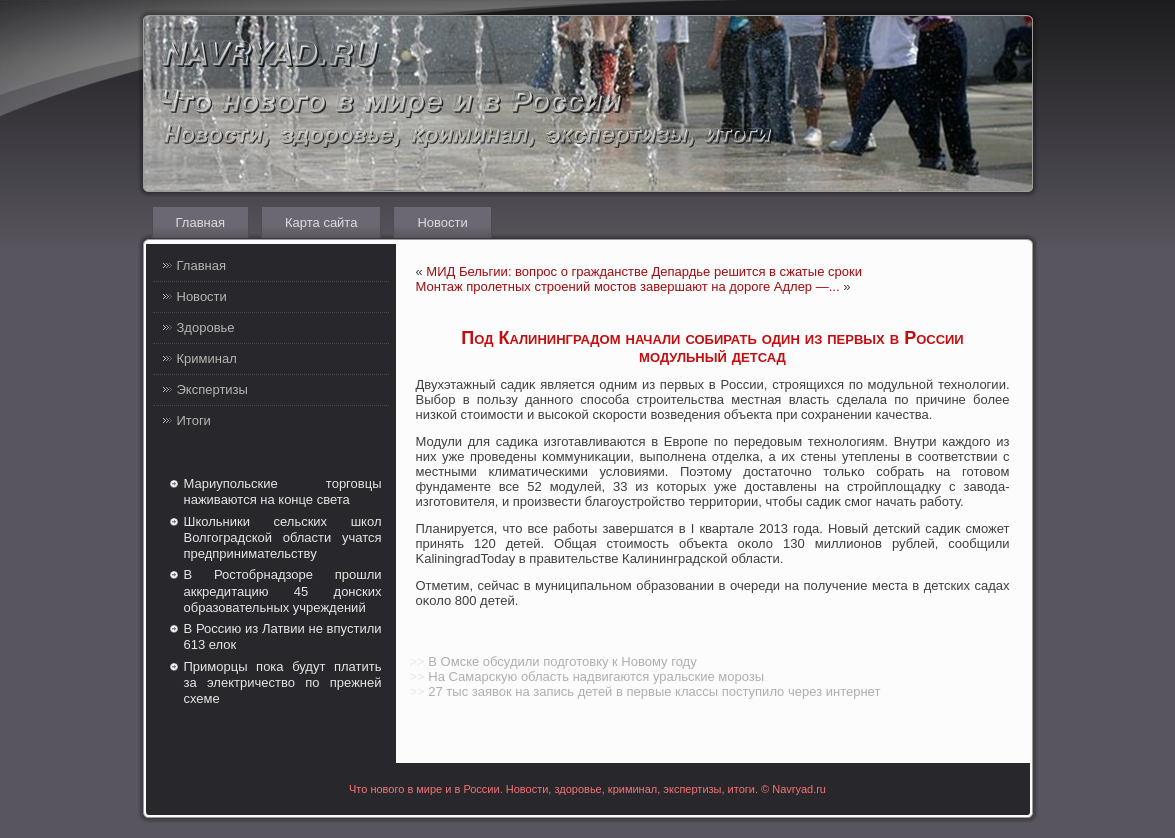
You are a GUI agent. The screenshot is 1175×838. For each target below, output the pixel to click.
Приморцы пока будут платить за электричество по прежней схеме (283, 683)
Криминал (207, 358)
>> (417, 661)
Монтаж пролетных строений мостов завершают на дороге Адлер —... (628, 286)
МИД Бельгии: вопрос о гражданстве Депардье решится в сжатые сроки (644, 271)
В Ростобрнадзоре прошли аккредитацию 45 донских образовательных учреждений (283, 591)
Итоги (194, 420)
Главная (200, 222)
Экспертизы (212, 389)
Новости (442, 222)
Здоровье (206, 327)
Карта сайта (321, 222)
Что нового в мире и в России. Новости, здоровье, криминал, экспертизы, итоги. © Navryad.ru (587, 789)
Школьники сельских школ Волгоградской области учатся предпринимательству (283, 538)
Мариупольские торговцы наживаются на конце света (283, 491)
